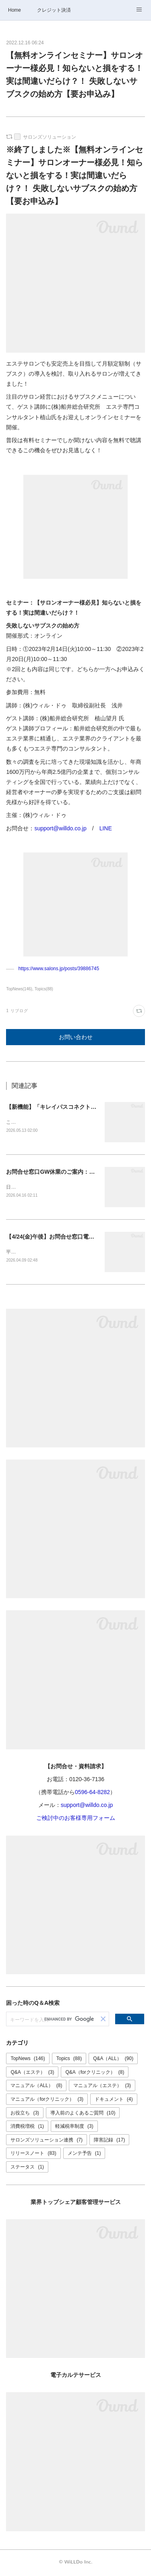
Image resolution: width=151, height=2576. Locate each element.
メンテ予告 (84, 2155)
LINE (105, 828)
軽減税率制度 (74, 2128)
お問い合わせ (76, 1037)
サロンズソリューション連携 (46, 2141)
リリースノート (33, 2155)
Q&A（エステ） (32, 2074)
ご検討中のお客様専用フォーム (75, 1820)
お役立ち (24, 2114)
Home (14, 10)
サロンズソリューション (49, 137)
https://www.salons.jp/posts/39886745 (58, 968)
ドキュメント (114, 2101)
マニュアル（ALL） (36, 2087)
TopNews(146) (19, 989)
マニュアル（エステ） (102, 2087)
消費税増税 (27, 2128)
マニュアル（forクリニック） (46, 2101)
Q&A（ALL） (113, 2060)
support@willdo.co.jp (60, 828)
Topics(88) (44, 989)
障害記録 (109, 2141)
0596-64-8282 (92, 1793)
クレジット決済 (54, 10)
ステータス (27, 2168)
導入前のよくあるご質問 (82, 2114)
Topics (69, 2060)
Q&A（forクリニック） (94, 2074)
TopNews (27, 2060)
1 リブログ (17, 1010)
